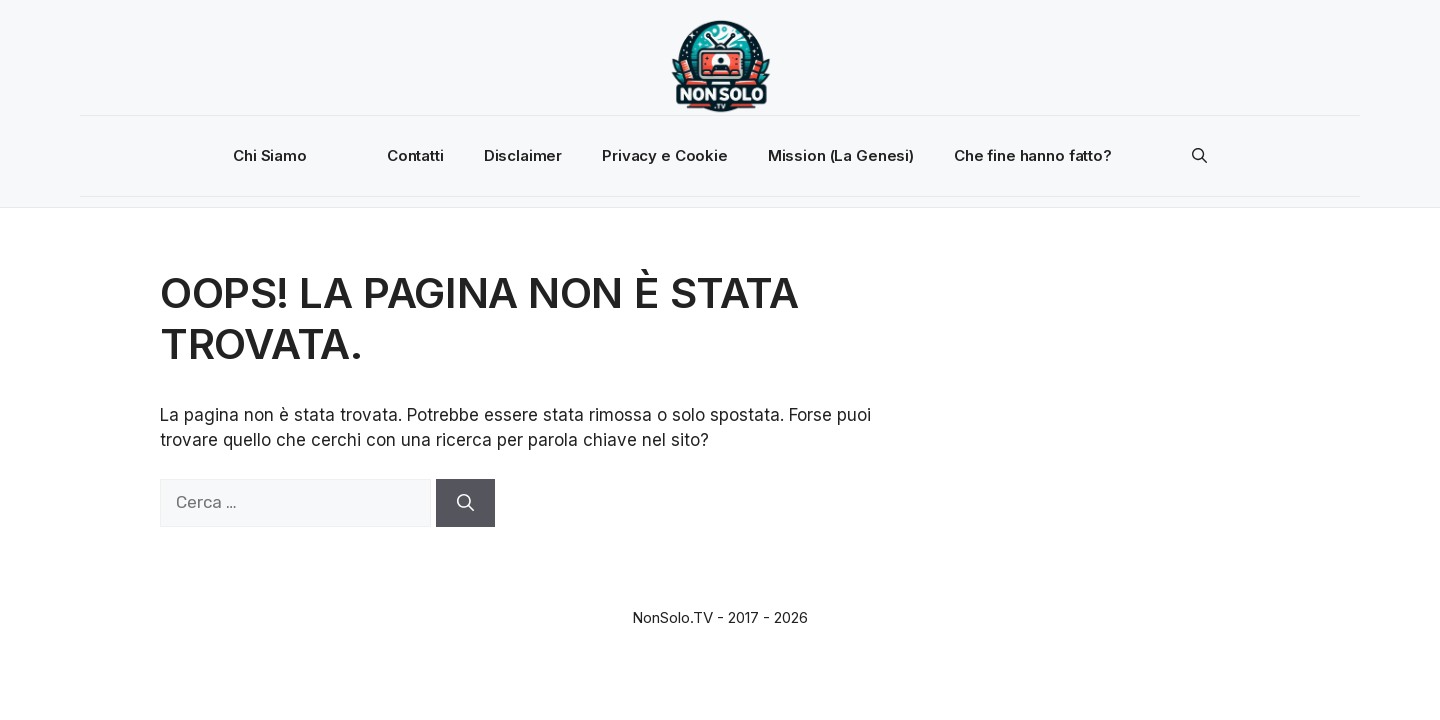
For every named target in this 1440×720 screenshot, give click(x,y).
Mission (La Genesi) (841, 155)
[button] (1199, 156)
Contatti (415, 155)
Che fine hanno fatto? (1033, 155)
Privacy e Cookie (665, 155)
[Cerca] (465, 503)
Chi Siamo (270, 155)
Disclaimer (523, 155)
